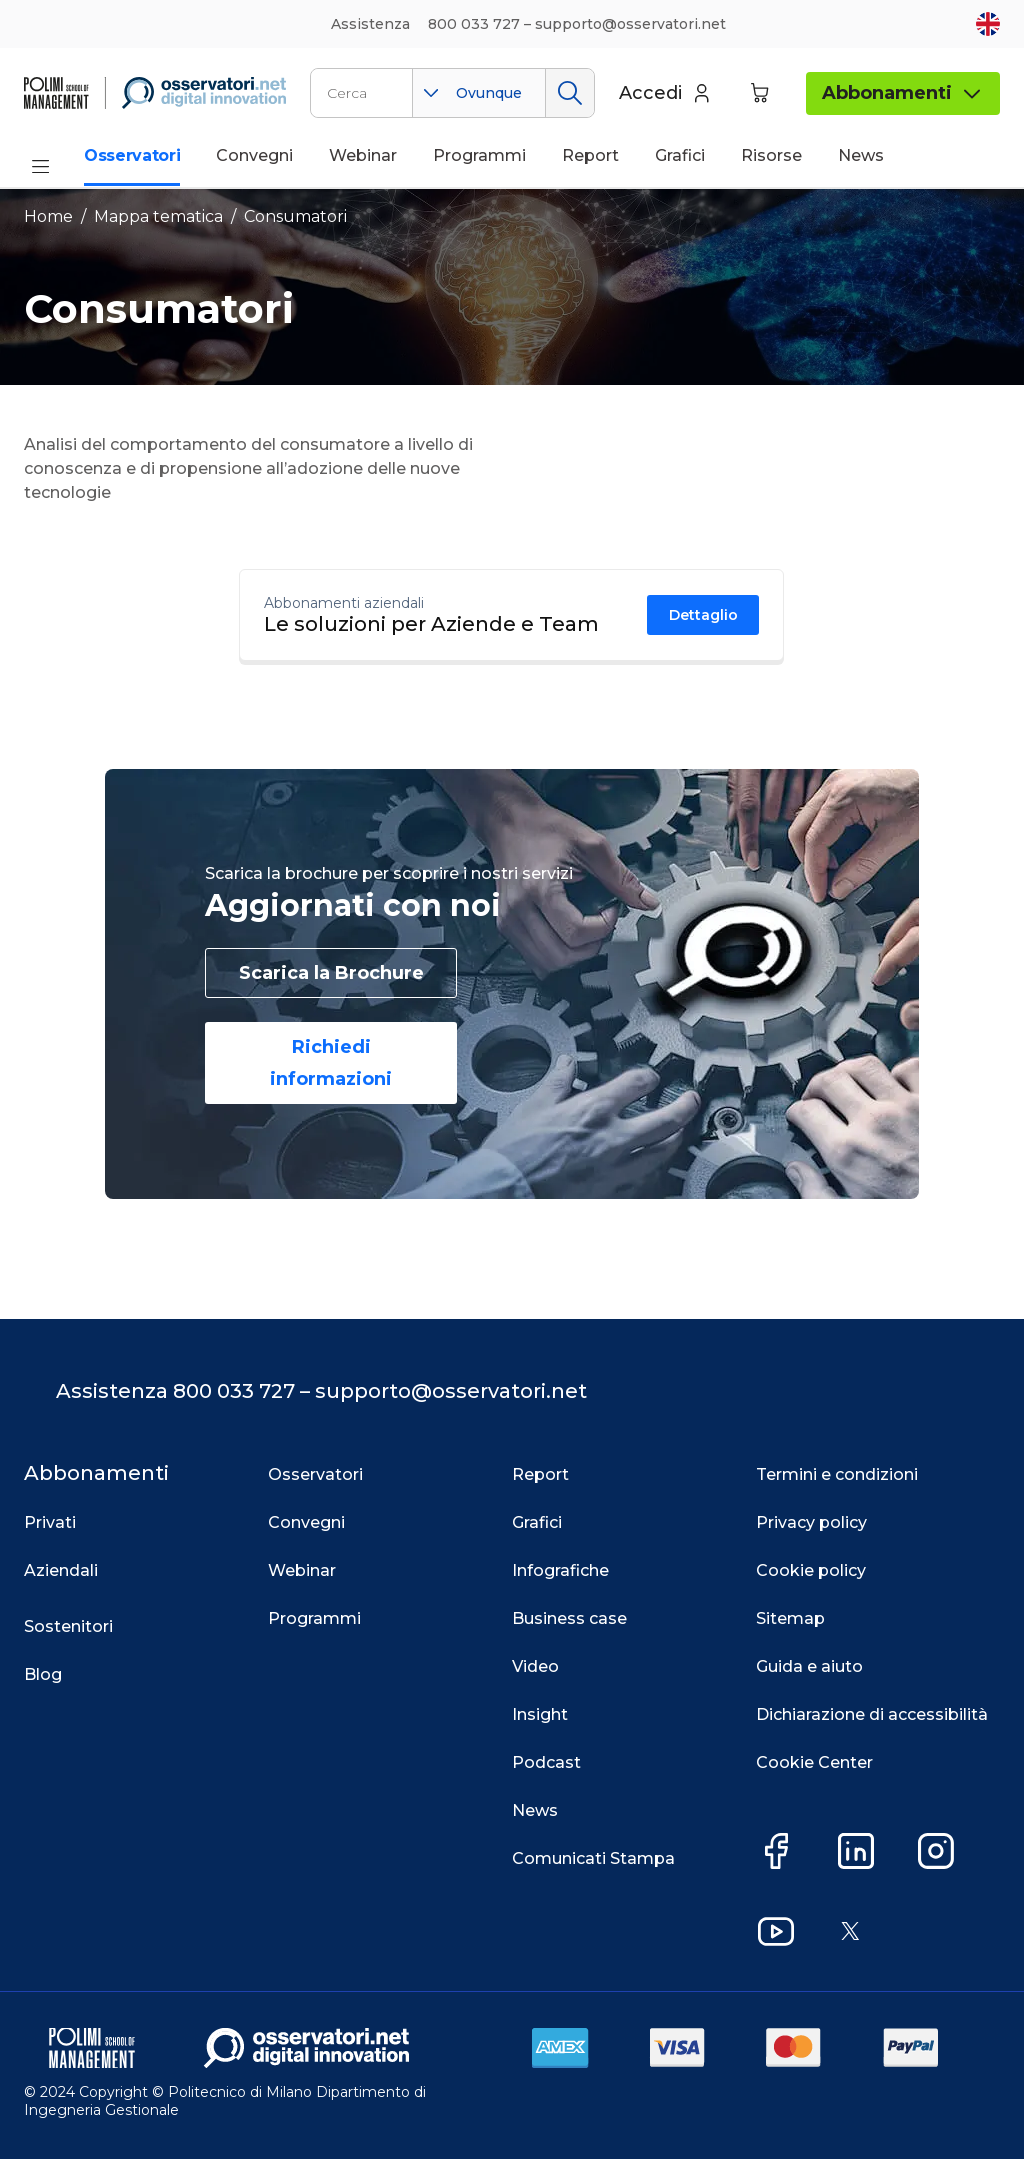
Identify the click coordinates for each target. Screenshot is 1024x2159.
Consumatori (295, 216)
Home (48, 216)
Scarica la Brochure (331, 973)
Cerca (569, 93)
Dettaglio (703, 615)
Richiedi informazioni (331, 1063)
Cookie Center (814, 1762)
